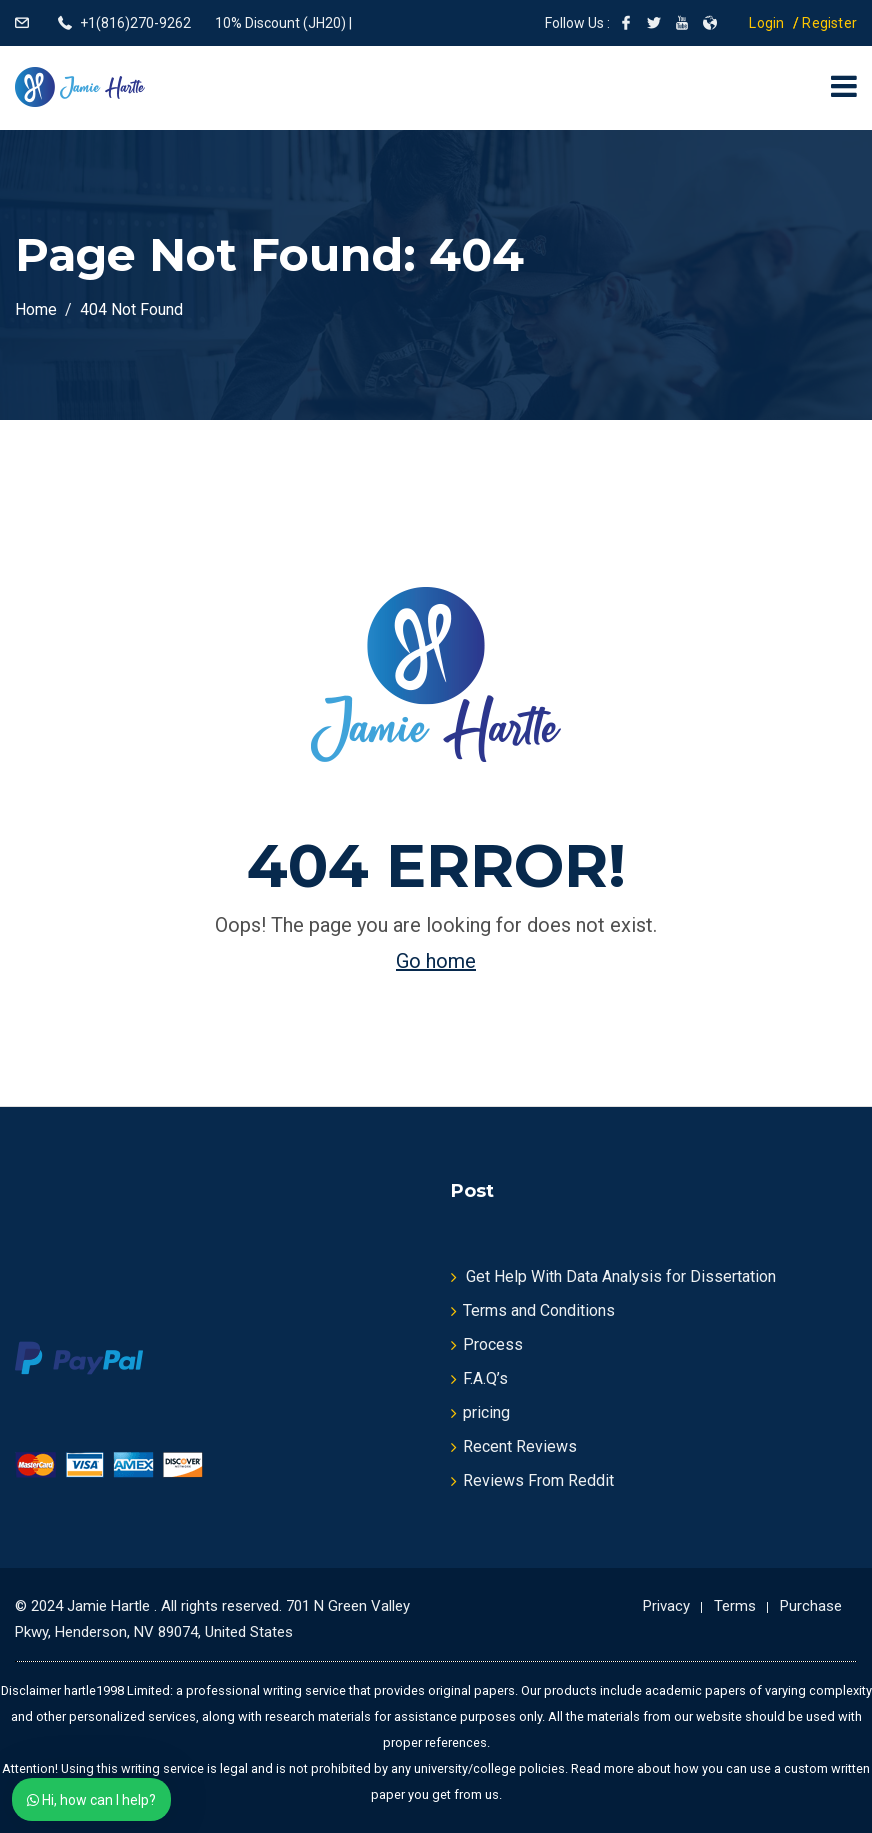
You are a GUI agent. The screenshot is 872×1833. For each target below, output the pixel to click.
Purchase (811, 1606)
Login (766, 23)
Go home (436, 961)
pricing (486, 1412)
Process (493, 1344)
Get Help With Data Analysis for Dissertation (621, 1276)
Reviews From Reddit (538, 1480)
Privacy (666, 1606)
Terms (735, 1606)
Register (829, 23)
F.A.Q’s (485, 1378)
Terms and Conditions (539, 1310)
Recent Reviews (520, 1446)
